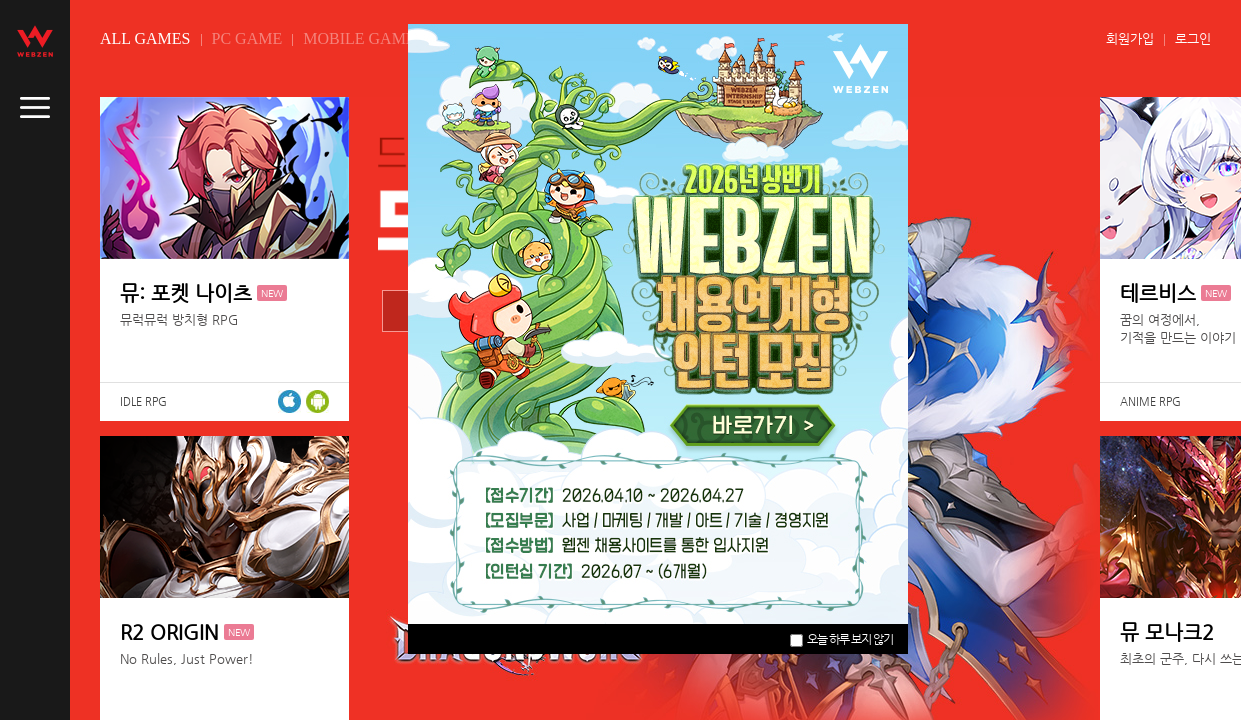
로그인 (1193, 38)
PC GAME (247, 38)
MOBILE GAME (359, 38)
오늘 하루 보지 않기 (841, 639)
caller (35, 108)
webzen (35, 41)
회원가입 (1130, 38)
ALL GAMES (145, 38)
